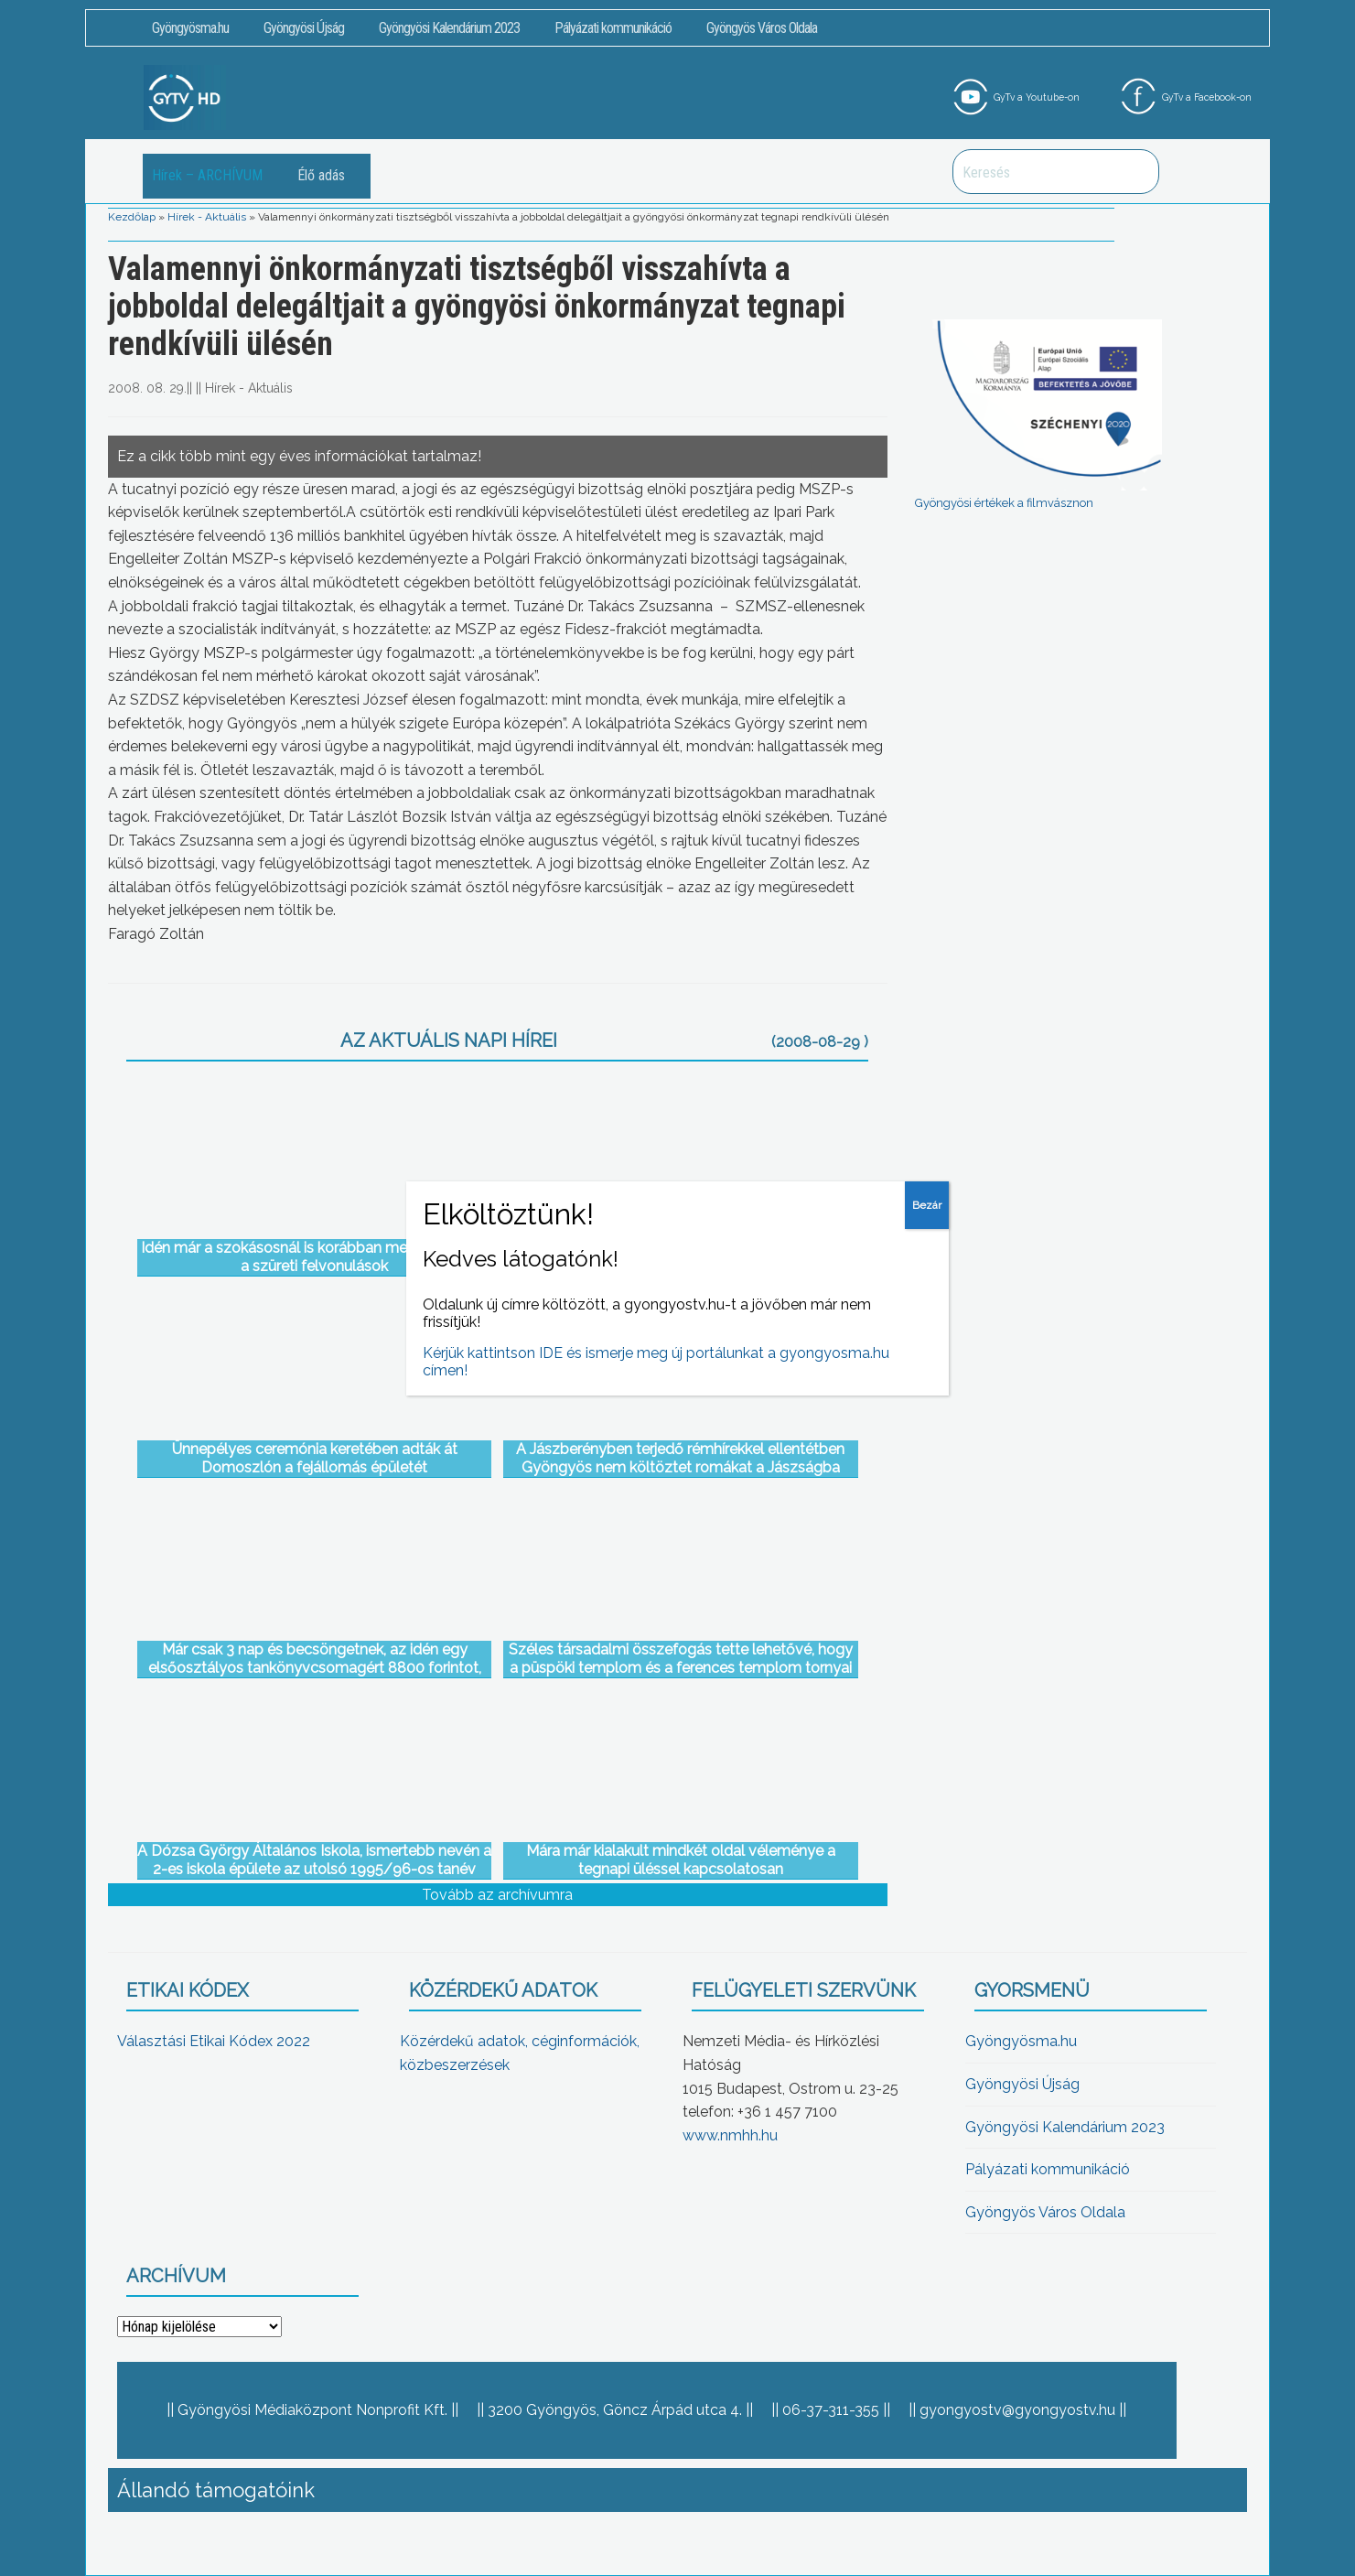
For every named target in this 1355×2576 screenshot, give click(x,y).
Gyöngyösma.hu (190, 28)
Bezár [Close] (926, 1205)
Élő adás (321, 175)
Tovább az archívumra (497, 1894)
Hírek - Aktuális (206, 216)
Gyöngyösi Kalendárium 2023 (449, 28)
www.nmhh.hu (730, 2135)
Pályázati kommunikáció (613, 28)
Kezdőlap (132, 216)
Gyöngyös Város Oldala (761, 28)
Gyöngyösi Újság (303, 28)
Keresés (1135, 171)
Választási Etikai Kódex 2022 (213, 2041)
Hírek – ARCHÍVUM (207, 175)
